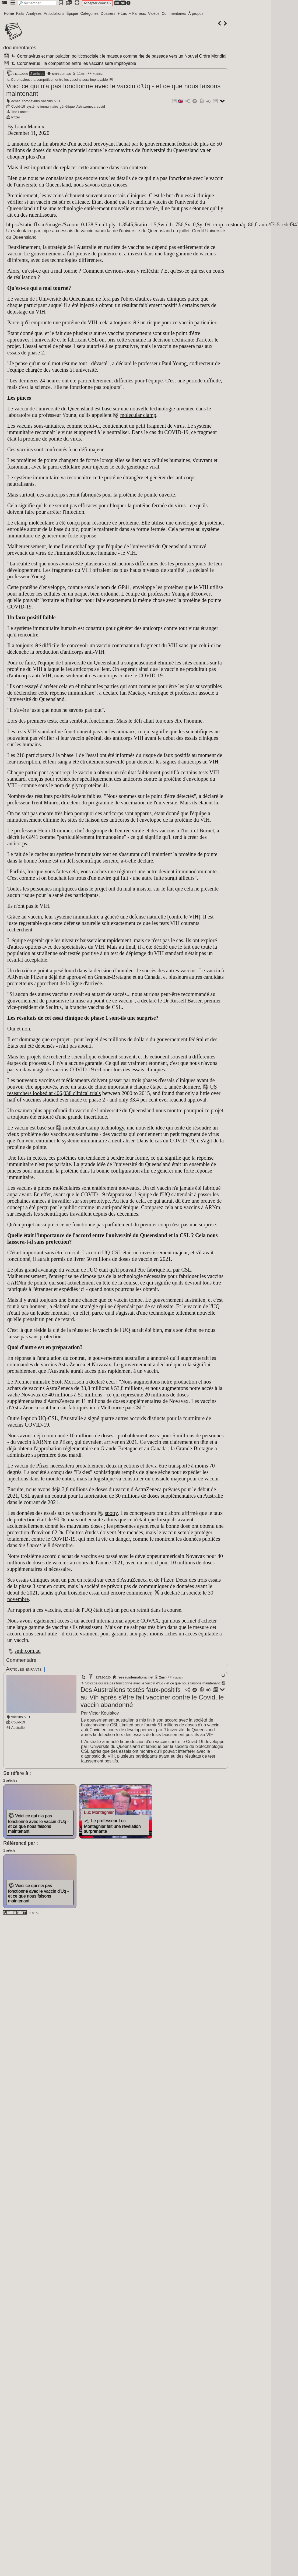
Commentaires (174, 13)
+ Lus (122, 13)
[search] (37, 3)
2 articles (37, 74)
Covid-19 (18, 106)
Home (9, 13)
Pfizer (15, 117)
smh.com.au (61, 74)
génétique (67, 106)
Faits (20, 13)
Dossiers (108, 13)
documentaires (19, 47)
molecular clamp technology (93, 1128)
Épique (72, 13)
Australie (18, 1728)
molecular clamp (138, 415)
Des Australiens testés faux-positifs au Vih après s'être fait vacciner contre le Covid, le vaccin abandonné (152, 1697)
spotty (111, 1513)
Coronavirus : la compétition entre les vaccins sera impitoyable (73, 63)
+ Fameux (137, 13)
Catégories (89, 13)
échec (15, 101)
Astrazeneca (85, 106)
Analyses (34, 13)
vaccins (47, 101)
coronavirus (31, 101)
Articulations (54, 13)
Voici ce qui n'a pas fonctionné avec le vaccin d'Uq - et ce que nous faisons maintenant (150, 1683)
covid (101, 106)
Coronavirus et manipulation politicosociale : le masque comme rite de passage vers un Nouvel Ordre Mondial (118, 56)
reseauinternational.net (135, 1677)
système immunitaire (42, 106)
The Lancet (20, 112)
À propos (195, 13)
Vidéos (154, 13)
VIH (57, 101)
